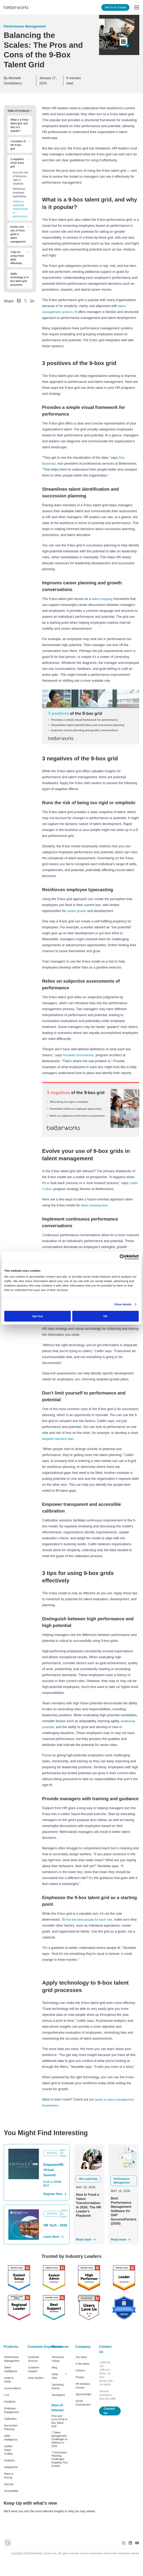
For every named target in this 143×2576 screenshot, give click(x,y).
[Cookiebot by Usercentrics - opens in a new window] (122, 1257)
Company (82, 2352)
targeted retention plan (59, 1445)
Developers (58, 2400)
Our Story (81, 2363)
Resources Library (58, 2365)
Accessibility (11, 2496)
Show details (123, 1304)
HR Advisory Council (83, 2391)
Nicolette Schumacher (79, 1061)
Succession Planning (11, 2433)
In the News (82, 2369)
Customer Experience (36, 2352)
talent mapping (103, 605)
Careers (80, 2376)
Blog (54, 2373)
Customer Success (33, 2365)
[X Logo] (25, 253)
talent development (95, 1211)
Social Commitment (83, 2408)
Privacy (80, 2383)
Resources (59, 2352)
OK (105, 1316)
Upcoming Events (57, 2392)
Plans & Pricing (8, 2481)
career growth (77, 917)
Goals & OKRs (8, 2385)
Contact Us (105, 2355)
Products (11, 2352)
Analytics (9, 2466)
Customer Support (33, 2375)
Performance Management (25, 26)
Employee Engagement (11, 2416)
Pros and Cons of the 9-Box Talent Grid (59, 2427)
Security (9, 2490)
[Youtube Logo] (137, 2549)
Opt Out (37, 1316)
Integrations (11, 2473)
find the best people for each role (90, 1925)
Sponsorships (83, 2400)
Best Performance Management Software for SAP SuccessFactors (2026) (123, 2216)
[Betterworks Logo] (16, 7)
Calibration (10, 2424)
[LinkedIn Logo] (32, 253)
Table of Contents (19, 110)
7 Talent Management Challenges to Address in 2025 (59, 2445)
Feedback (9, 2407)
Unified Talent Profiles (8, 2456)
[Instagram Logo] (123, 2549)
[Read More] (89, 2245)
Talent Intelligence (10, 2375)
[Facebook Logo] (19, 253)
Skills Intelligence (10, 2443)
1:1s (6, 2400)
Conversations (12, 2394)
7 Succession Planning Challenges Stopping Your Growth (59, 2465)
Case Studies (35, 2383)
